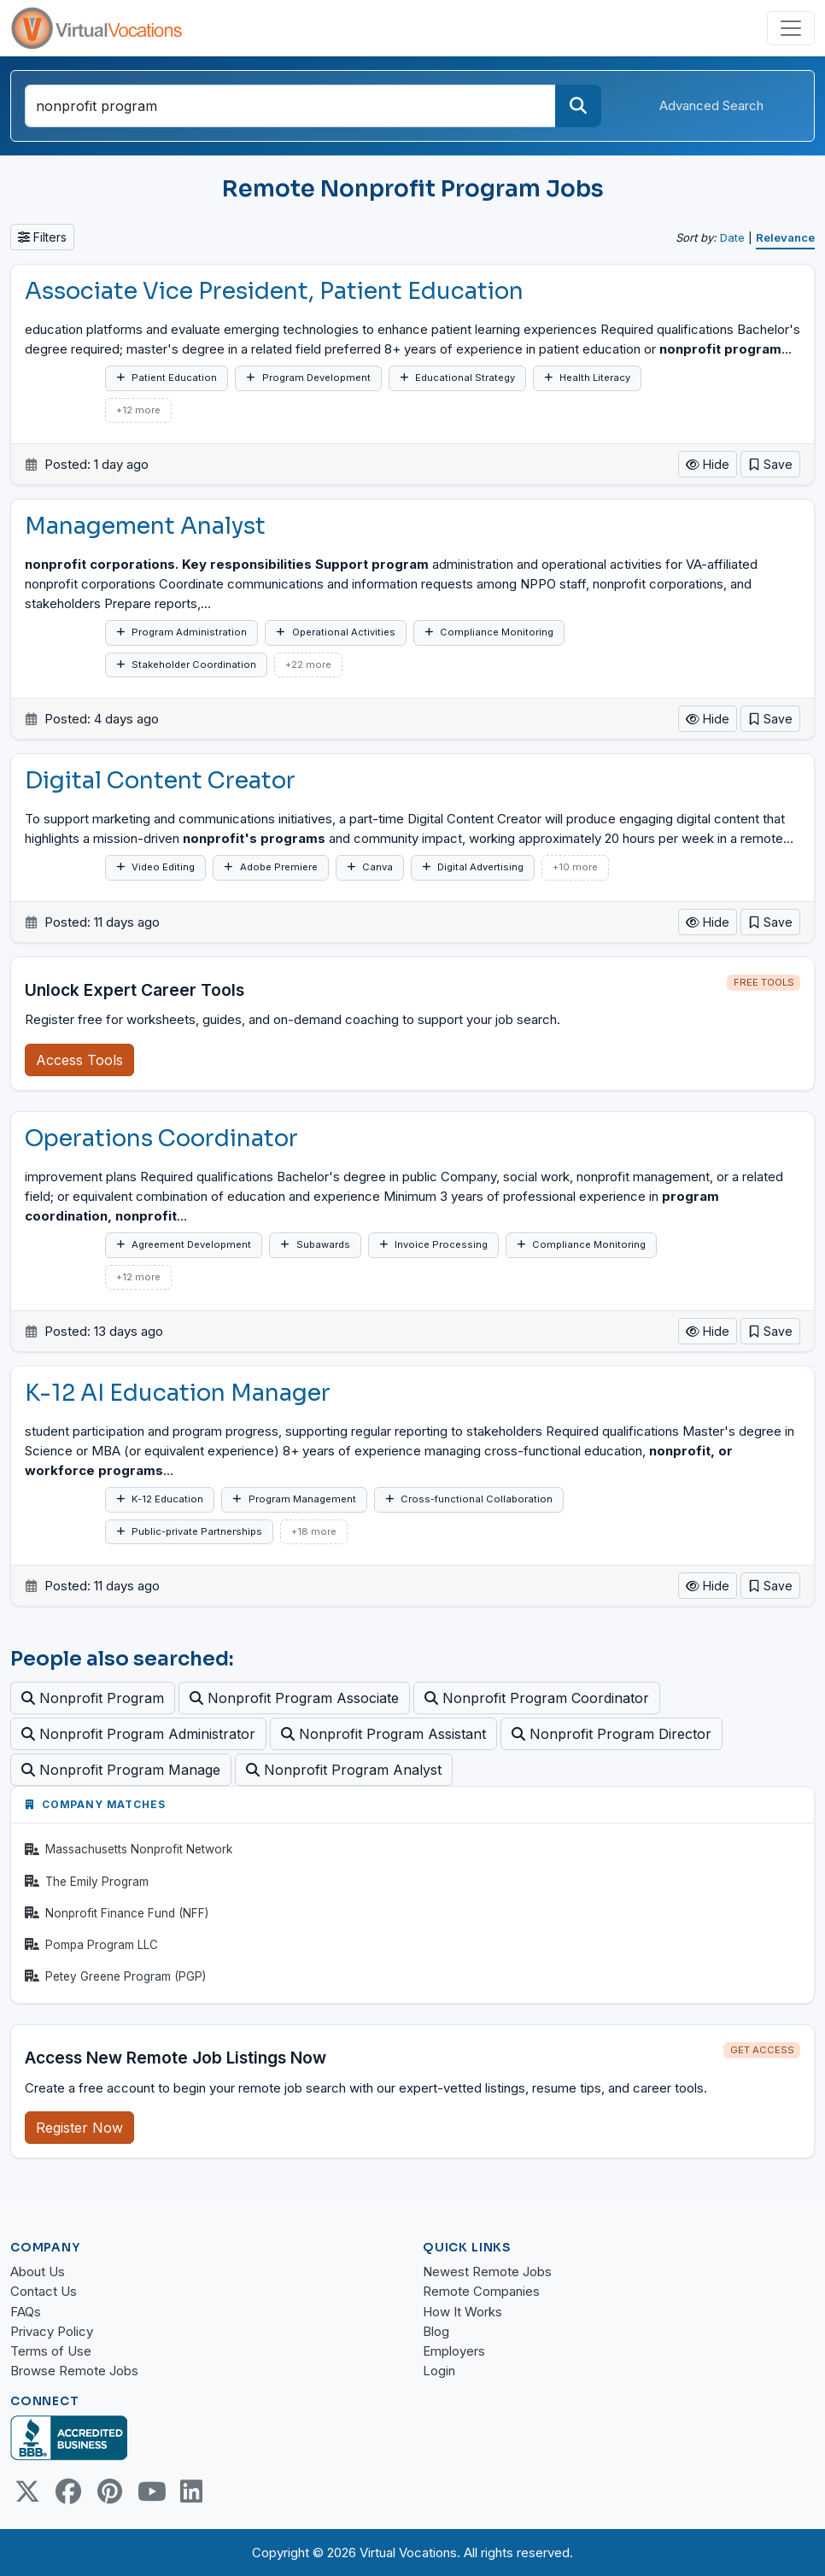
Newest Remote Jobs (487, 2271)
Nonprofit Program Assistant (383, 1733)
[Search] (578, 106)
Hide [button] (707, 464)
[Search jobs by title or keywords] (290, 106)
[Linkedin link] (191, 2491)
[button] (770, 464)
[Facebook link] (68, 2491)
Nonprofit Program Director (611, 1733)
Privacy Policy (51, 2331)
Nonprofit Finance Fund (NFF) (116, 1913)
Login (439, 2370)
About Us (37, 2271)
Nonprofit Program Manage (120, 1769)
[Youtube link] (150, 2491)
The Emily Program (87, 1881)
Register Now (79, 2127)
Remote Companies (481, 2291)
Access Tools (79, 1059)
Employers (454, 2351)
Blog (436, 2331)
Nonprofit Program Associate (294, 1698)
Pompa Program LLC (91, 1945)
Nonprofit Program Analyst (344, 1769)
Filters (42, 237)
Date (732, 237)
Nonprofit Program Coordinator (536, 1698)
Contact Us (43, 2291)
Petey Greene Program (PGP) (115, 1976)
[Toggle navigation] (791, 28)
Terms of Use (50, 2351)
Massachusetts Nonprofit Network (128, 1849)
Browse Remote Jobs (74, 2370)
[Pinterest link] (109, 2491)
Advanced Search (711, 105)
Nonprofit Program (92, 1698)
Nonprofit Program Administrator (138, 1733)
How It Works (462, 2312)
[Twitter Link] (27, 2491)
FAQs (25, 2312)
